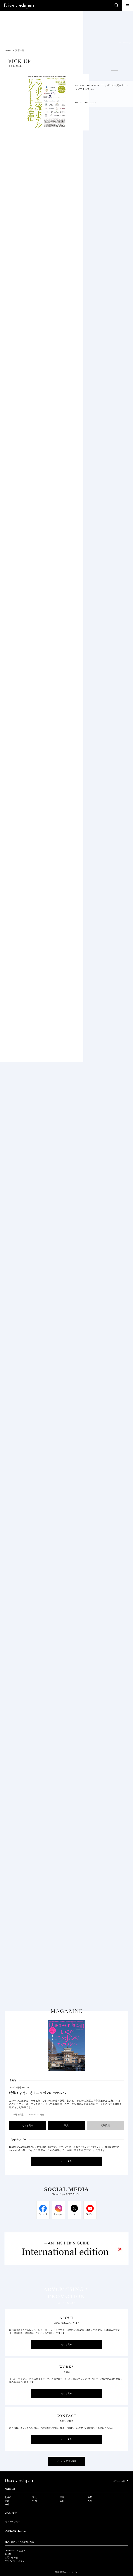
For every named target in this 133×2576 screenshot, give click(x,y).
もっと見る (27, 2125)
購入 (66, 2125)
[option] (66, 163)
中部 (90, 2497)
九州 (90, 2501)
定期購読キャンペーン (66, 2572)
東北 (34, 2497)
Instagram (58, 2214)
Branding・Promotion (19, 2541)
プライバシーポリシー (16, 2561)
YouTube (90, 2214)
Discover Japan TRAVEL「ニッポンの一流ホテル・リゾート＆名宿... (101, 87)
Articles (10, 2488)
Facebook (43, 2214)
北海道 (8, 2497)
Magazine (11, 2513)
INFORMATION (81, 103)
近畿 (7, 2501)
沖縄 (7, 2504)
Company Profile (15, 2530)
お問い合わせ (11, 2557)
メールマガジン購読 (67, 2461)
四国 (62, 2501)
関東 (62, 2497)
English (120, 2481)
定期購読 (105, 2125)
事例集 (8, 2554)
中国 (34, 2501)
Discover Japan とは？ (15, 2550)
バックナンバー (12, 2522)
